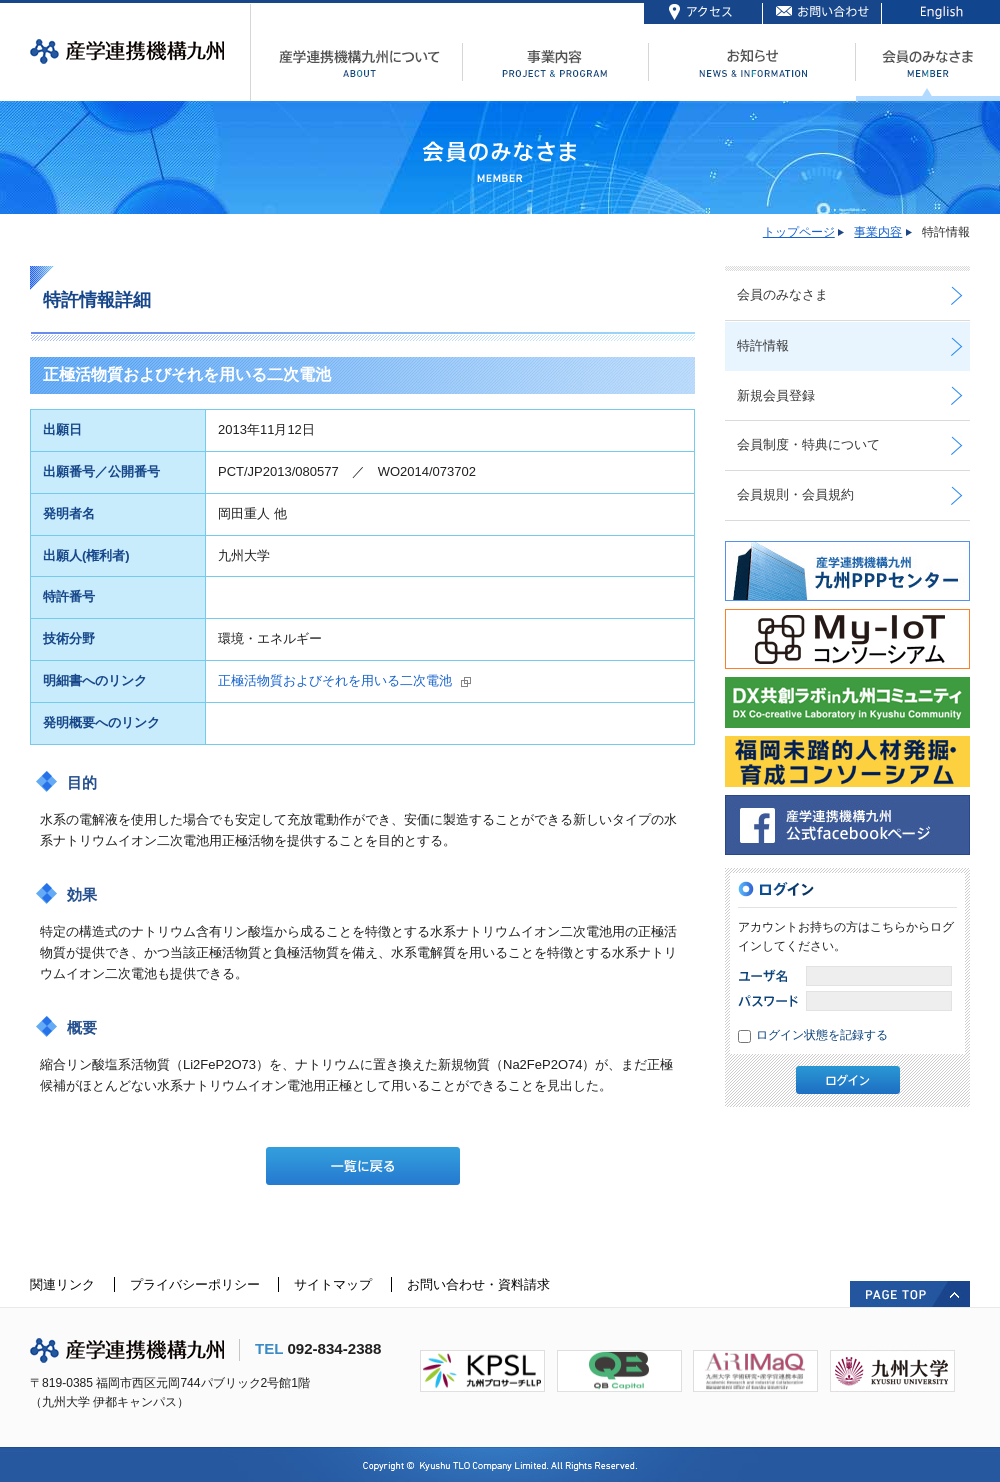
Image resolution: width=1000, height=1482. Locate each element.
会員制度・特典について (808, 444)
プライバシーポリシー (195, 1284)
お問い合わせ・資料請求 (478, 1284)
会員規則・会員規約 (795, 494)
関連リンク (62, 1284)
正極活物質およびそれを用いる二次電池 (335, 680)
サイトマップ (333, 1284)
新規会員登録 (776, 395)
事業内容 (878, 232)
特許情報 (763, 345)
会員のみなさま (782, 294)
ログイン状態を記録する (822, 1035)
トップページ (799, 232)
